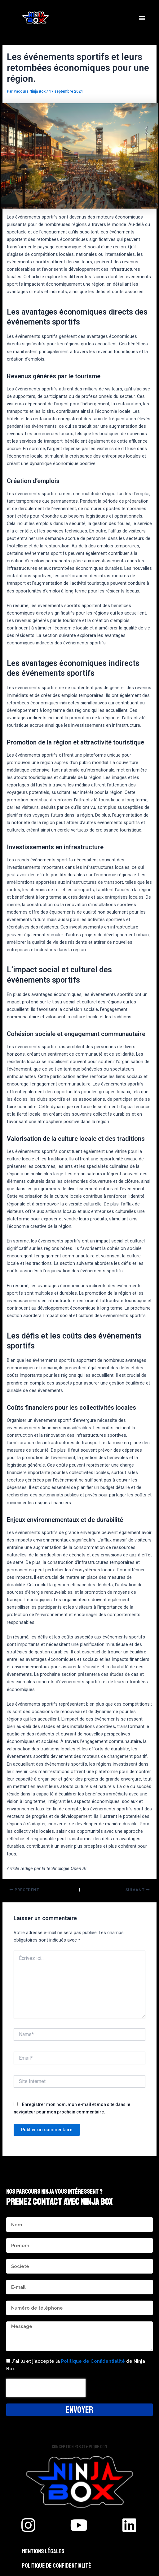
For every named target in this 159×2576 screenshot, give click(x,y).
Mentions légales (43, 2551)
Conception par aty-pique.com (79, 2447)
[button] (142, 17)
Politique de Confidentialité (93, 2361)
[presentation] (46, 2388)
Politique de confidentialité (56, 2565)
